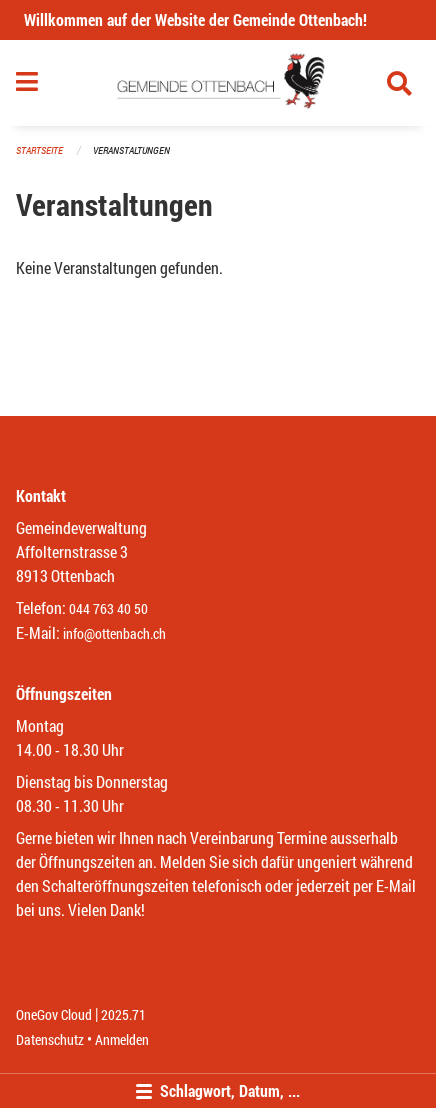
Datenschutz (50, 1039)
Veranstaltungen (131, 150)
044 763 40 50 (108, 608)
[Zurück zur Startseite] (217, 83)
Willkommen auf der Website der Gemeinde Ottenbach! (195, 19)
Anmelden (122, 1039)
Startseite (39, 150)
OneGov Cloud (54, 1014)
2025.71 (123, 1014)
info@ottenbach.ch (114, 633)
